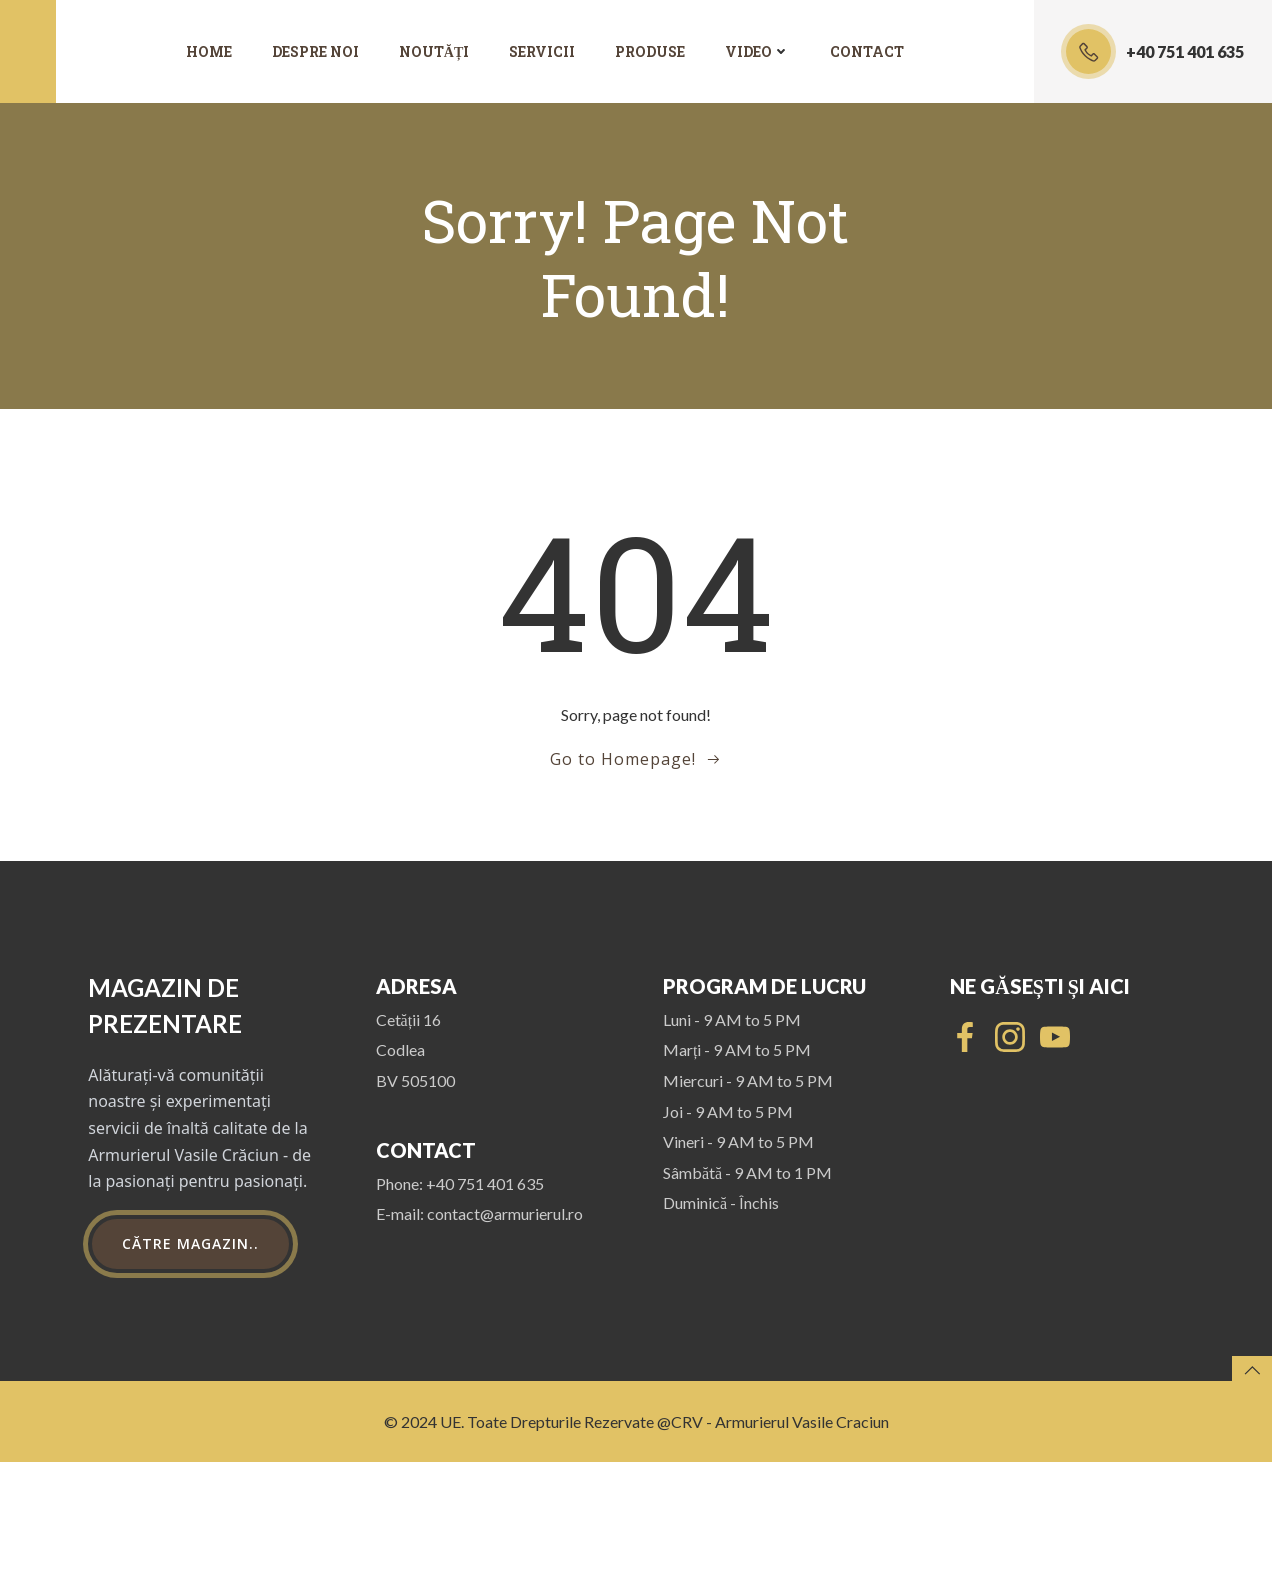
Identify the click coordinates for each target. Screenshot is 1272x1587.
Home (209, 52)
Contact (867, 52)
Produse (650, 52)
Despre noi (315, 52)
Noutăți (434, 52)
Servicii (542, 52)
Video (757, 52)
